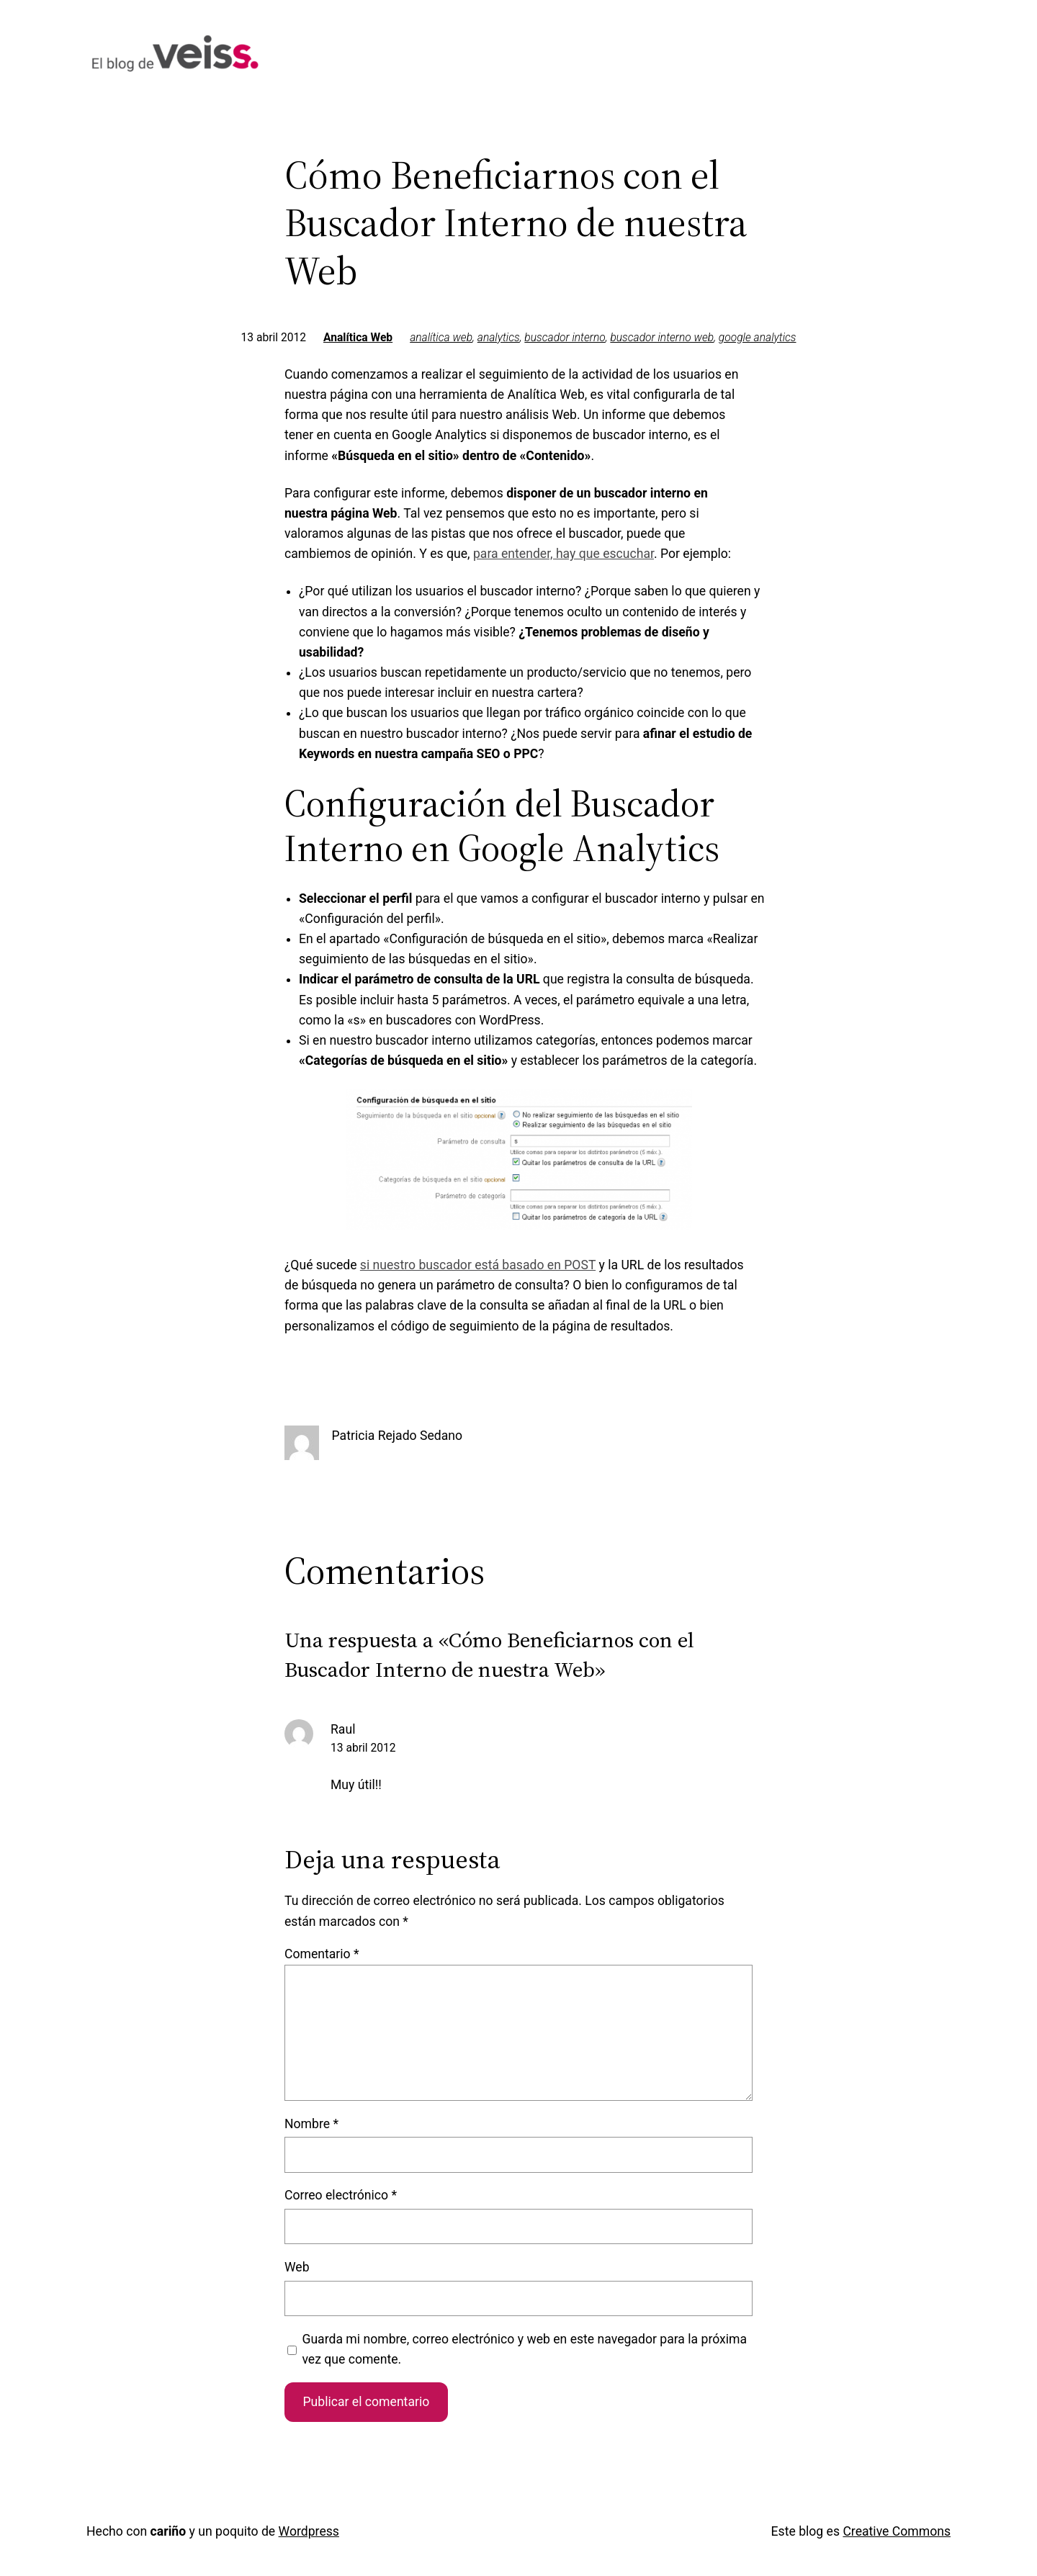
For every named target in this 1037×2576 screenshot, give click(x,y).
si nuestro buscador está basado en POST (478, 1265)
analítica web (441, 337)
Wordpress (309, 2531)
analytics (498, 337)
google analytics (757, 337)
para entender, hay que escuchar (563, 553)
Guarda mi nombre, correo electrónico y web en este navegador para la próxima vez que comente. (524, 2349)
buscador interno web (662, 337)
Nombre (311, 2124)
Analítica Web (357, 337)
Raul (343, 1729)
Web (297, 2267)
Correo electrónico (340, 2195)
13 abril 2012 (363, 1748)
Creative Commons (897, 2531)
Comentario (321, 1954)
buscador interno (564, 337)
